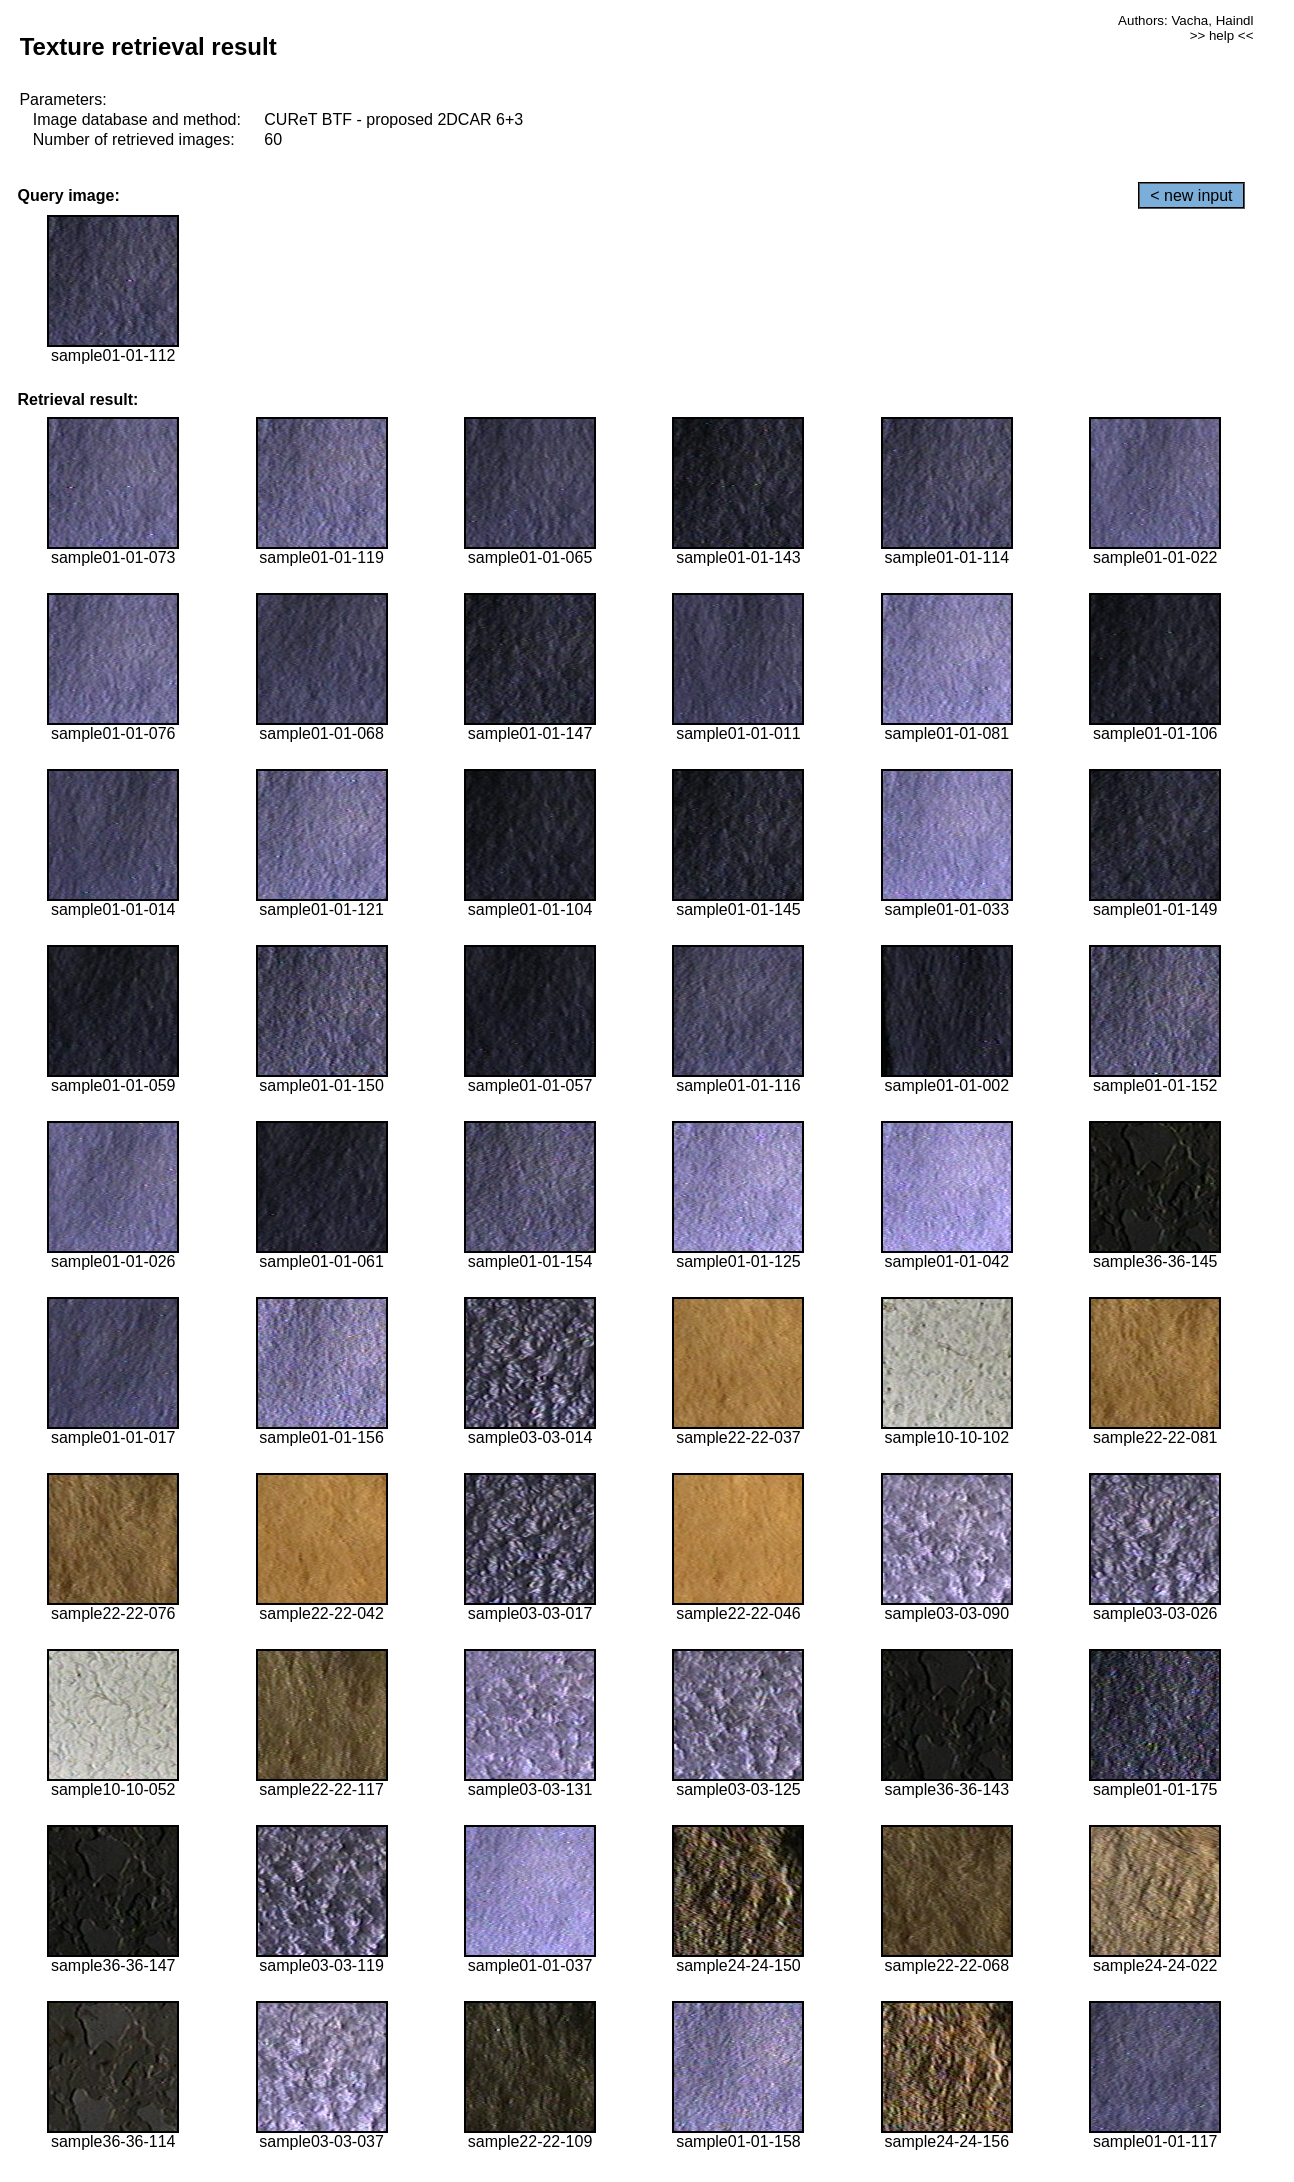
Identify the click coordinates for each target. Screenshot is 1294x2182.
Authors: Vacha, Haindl (1185, 20)
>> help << (1222, 35)
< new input (1191, 195)
